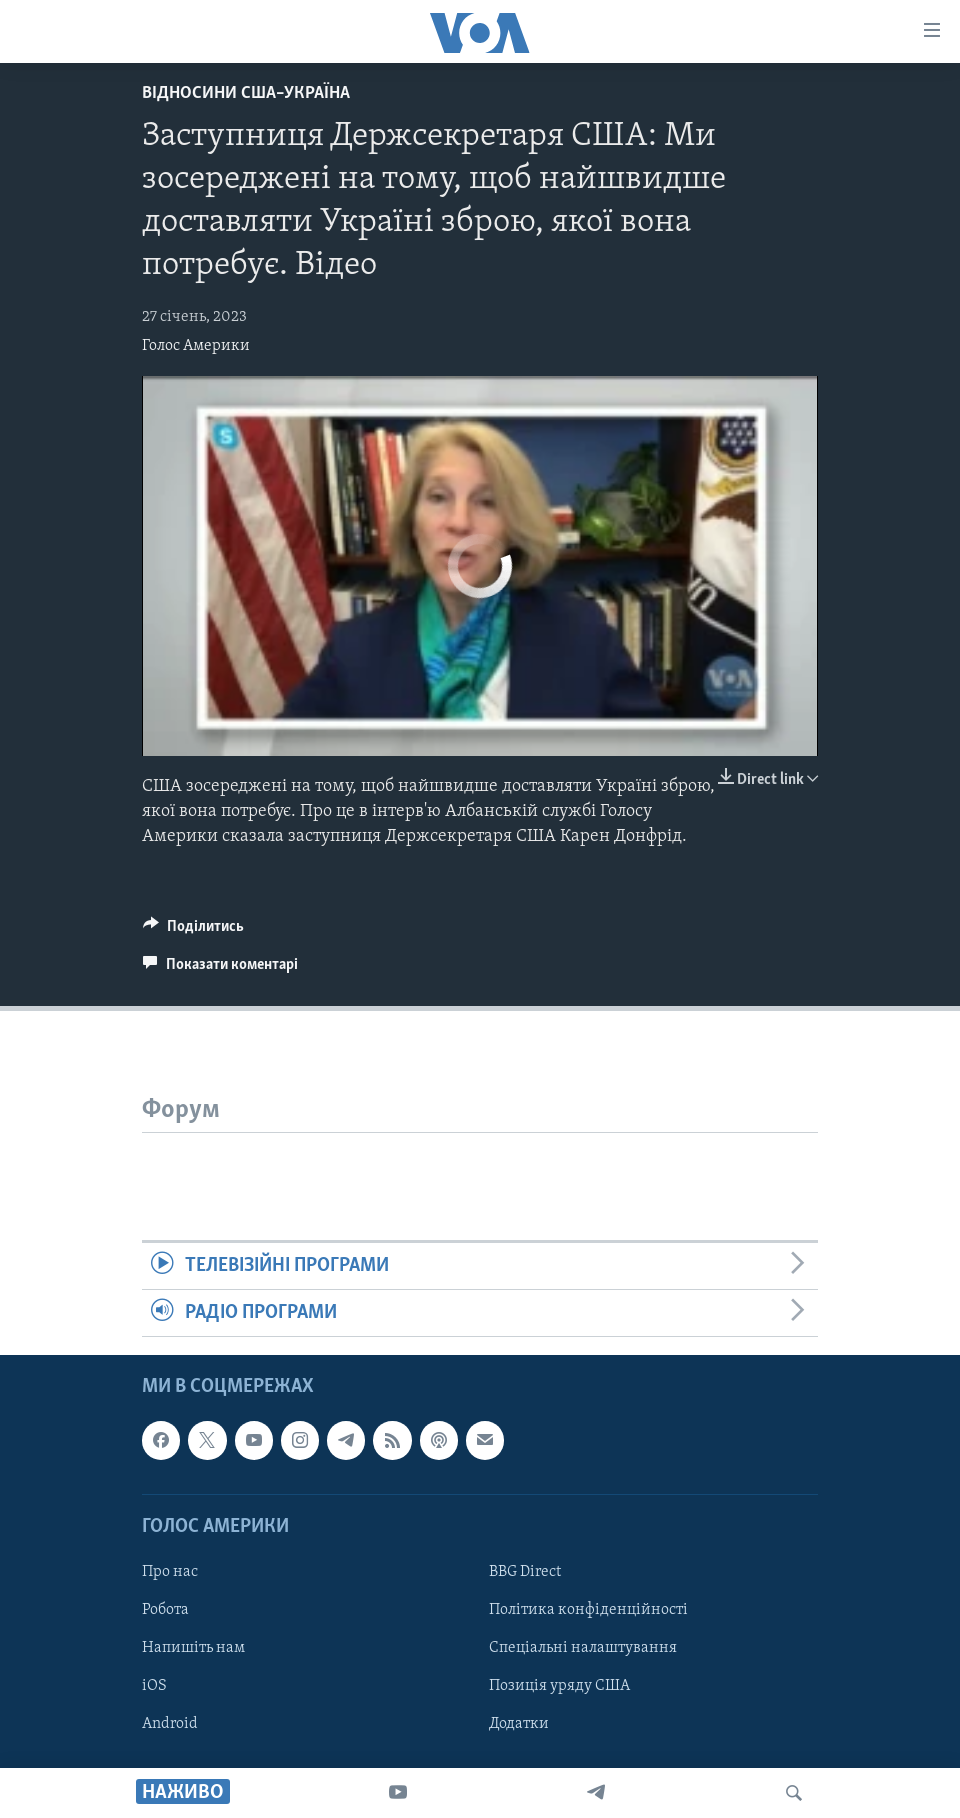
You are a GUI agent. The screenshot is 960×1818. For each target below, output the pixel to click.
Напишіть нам (193, 1648)
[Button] (193, 931)
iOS (154, 1686)
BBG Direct (525, 1572)
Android (170, 1724)
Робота (165, 1610)
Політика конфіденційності (588, 1610)
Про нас (170, 1572)
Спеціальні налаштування (583, 1648)
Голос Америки (196, 346)
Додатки (519, 1724)
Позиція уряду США (559, 1686)
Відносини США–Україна (246, 93)
